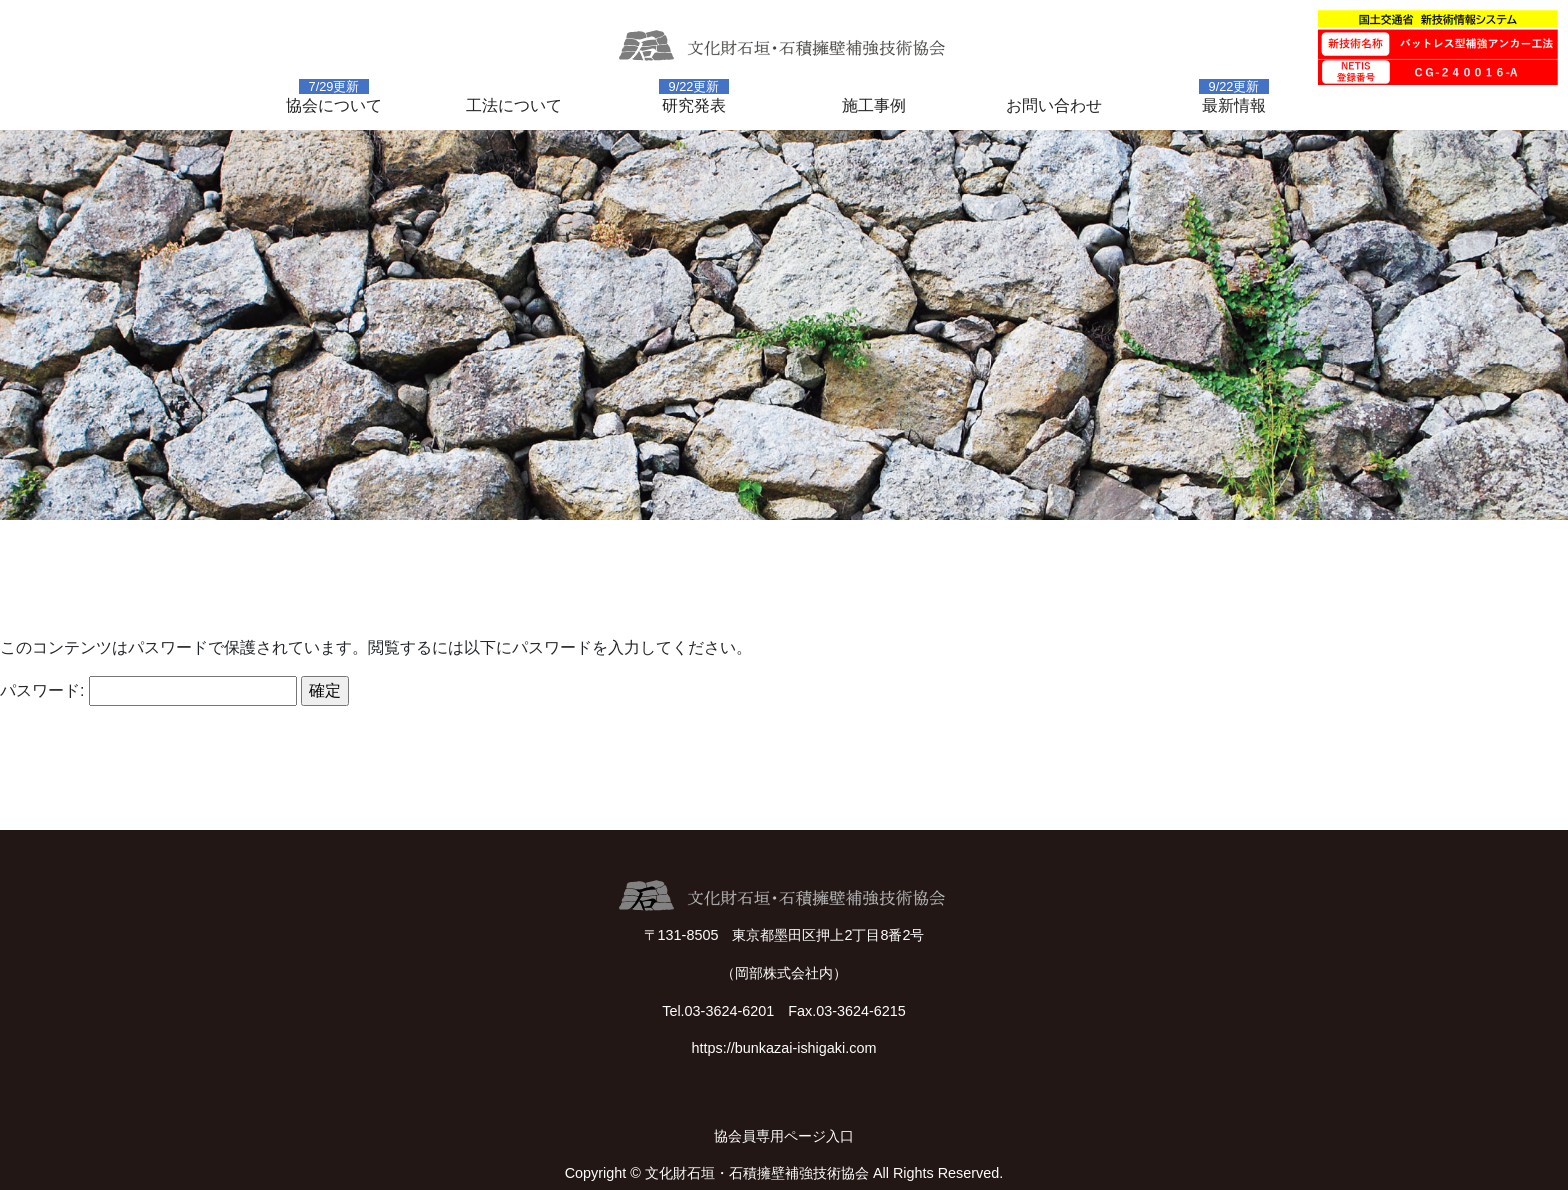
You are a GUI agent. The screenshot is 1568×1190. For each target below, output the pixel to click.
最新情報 (1234, 105)
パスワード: (148, 691)
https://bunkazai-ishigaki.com (784, 1048)
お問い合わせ (1054, 105)
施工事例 (874, 105)
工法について (514, 105)
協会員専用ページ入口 (784, 1136)
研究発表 (694, 105)
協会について (334, 105)
